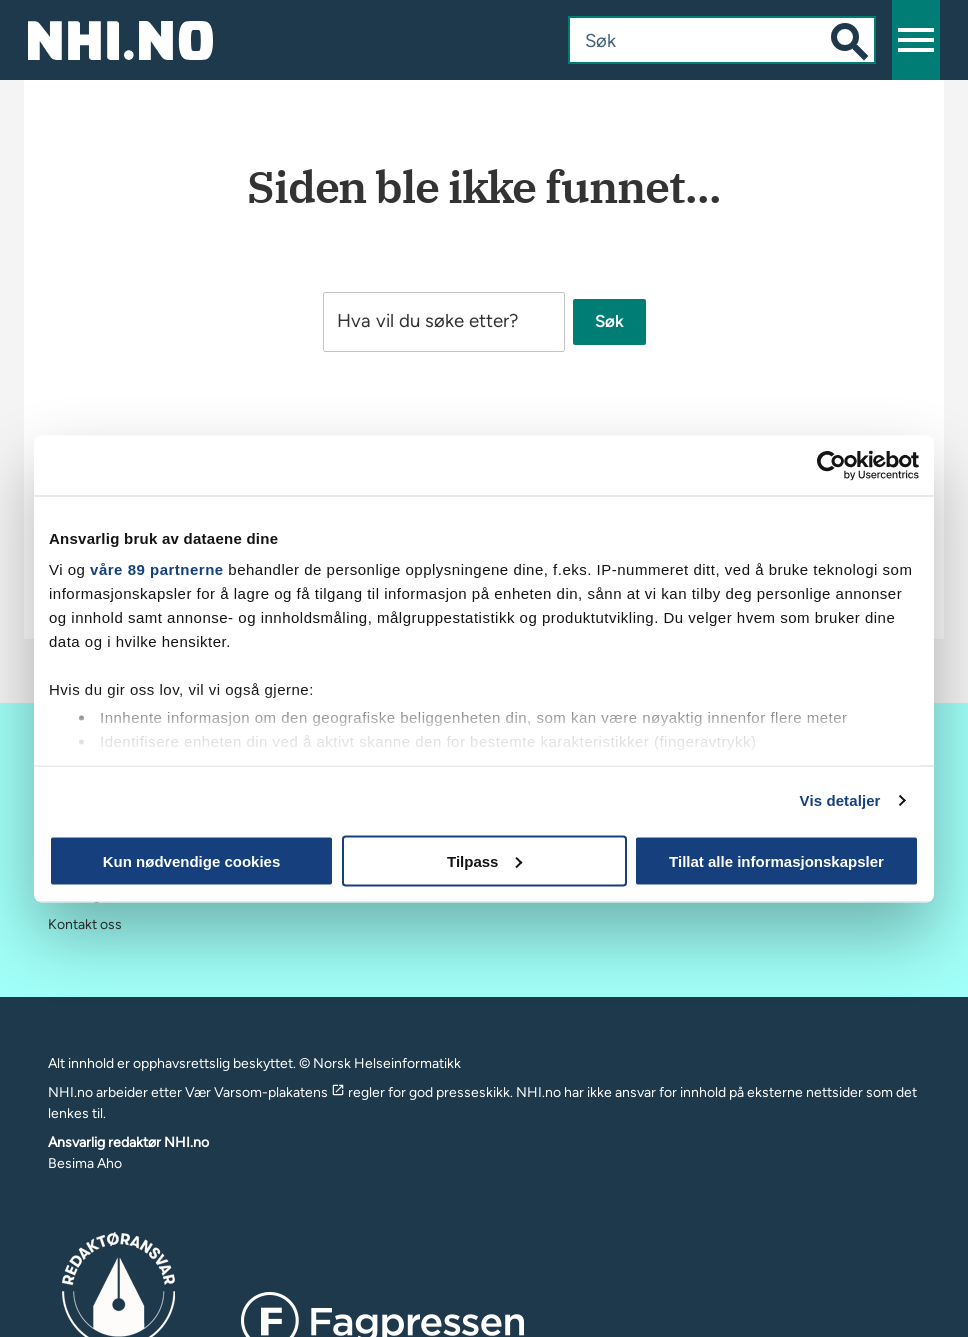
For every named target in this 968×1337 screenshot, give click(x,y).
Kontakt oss (85, 924)
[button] (916, 40)
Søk (609, 322)
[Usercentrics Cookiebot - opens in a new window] (831, 465)
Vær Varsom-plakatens (265, 1092)
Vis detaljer (840, 800)
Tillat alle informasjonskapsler (776, 860)
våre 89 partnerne (157, 569)
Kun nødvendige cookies (192, 860)
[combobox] (702, 40)
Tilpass (484, 860)
